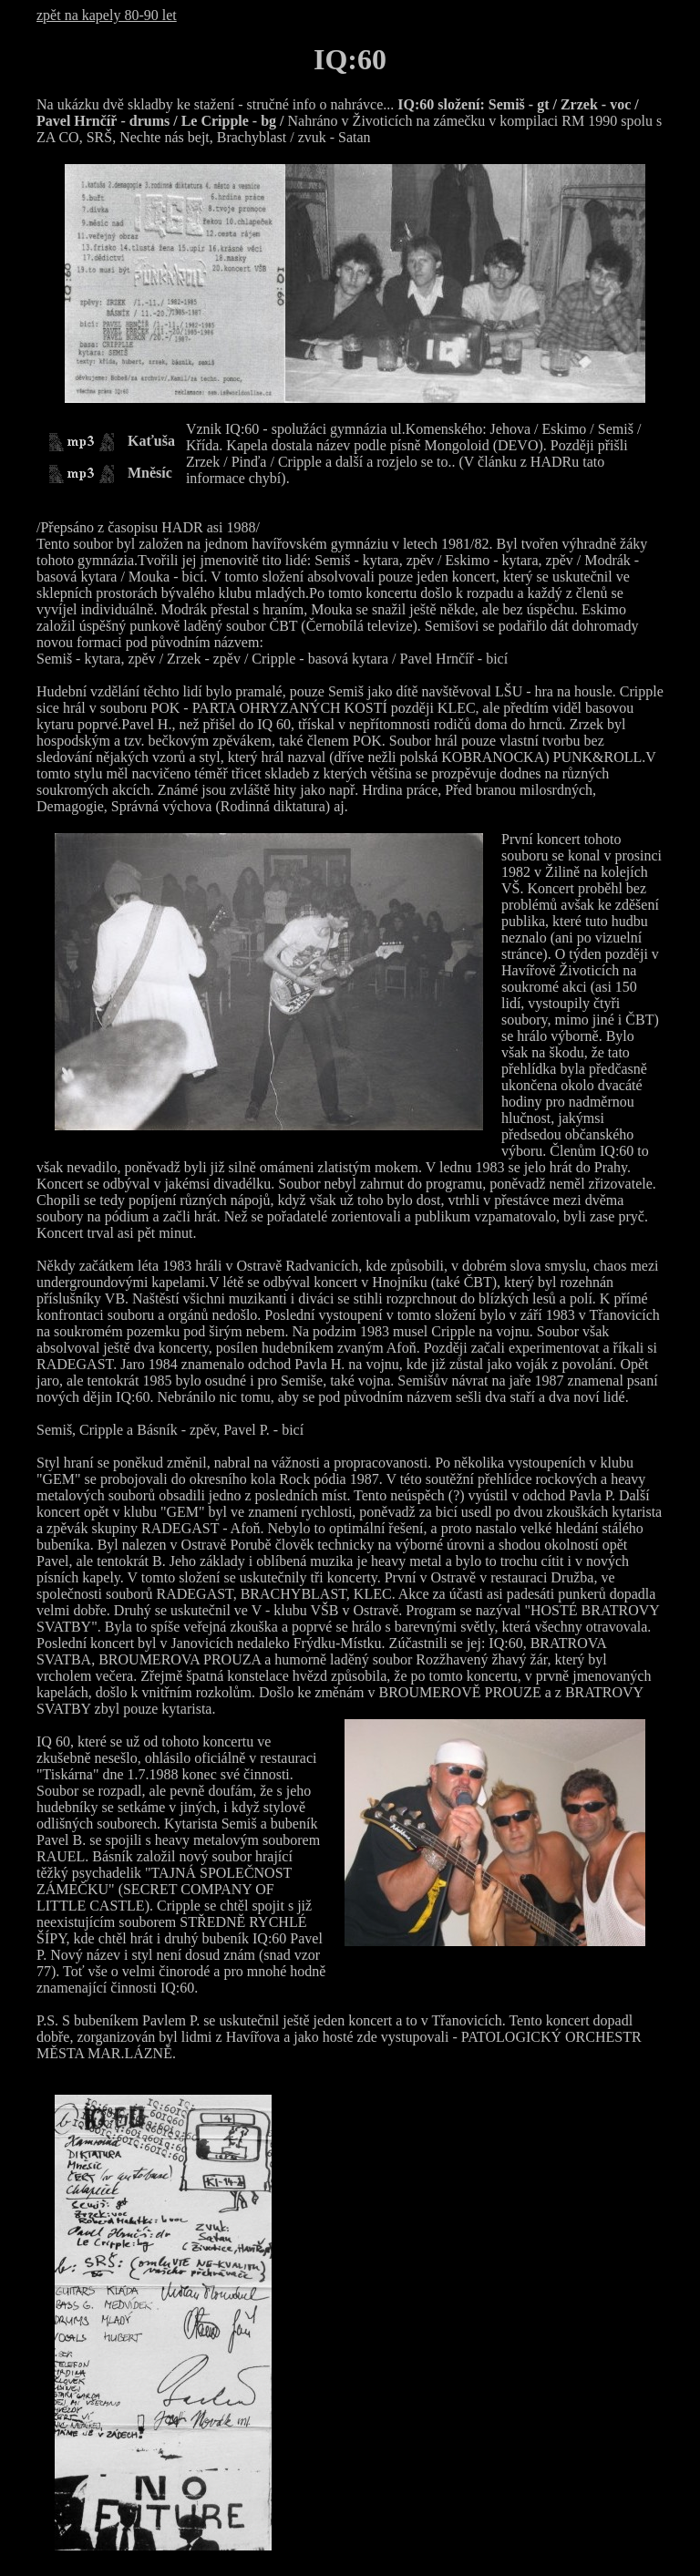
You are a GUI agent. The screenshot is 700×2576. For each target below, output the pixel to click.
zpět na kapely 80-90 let (106, 15)
